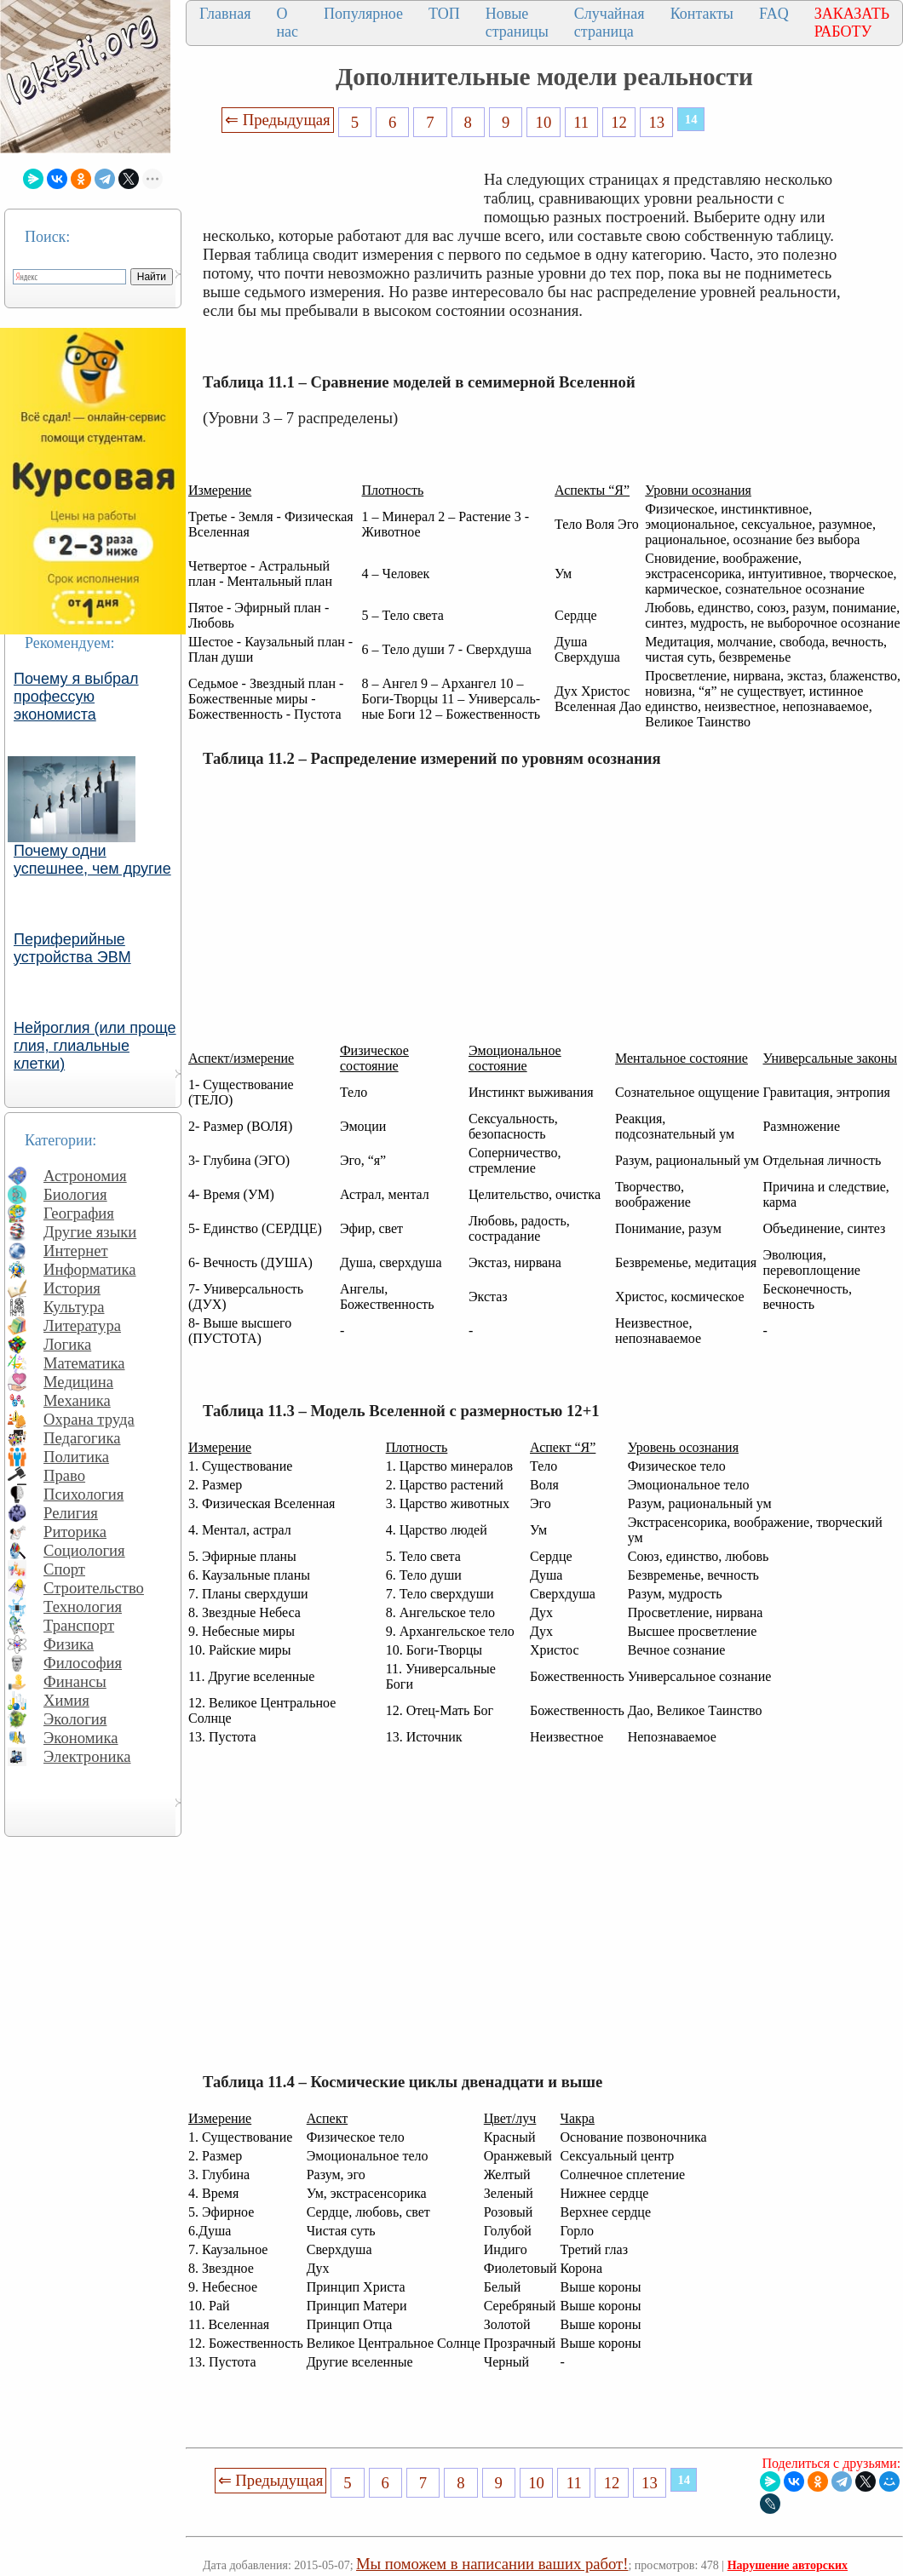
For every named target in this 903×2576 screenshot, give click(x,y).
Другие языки (89, 1232)
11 (581, 122)
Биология (75, 1194)
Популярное (363, 13)
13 (657, 122)
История (72, 1288)
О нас (287, 22)
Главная (224, 13)
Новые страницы (517, 22)
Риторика (74, 1531)
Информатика (89, 1269)
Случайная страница (609, 22)
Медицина (78, 1382)
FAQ (774, 13)
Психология (83, 1494)
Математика (84, 1363)
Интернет (75, 1250)
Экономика (80, 1738)
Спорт (64, 1569)
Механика (77, 1400)
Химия (66, 1700)
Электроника (87, 1756)
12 (619, 122)
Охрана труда (89, 1419)
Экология (74, 1719)
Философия (82, 1663)
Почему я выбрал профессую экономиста (76, 696)
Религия (70, 1513)
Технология (82, 1606)
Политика (76, 1457)
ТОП (444, 13)
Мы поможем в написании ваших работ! (492, 2564)
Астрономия (85, 1176)
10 (544, 122)
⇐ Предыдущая (278, 120)
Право (64, 1475)
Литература (82, 1325)
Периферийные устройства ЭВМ (72, 948)
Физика (68, 1644)
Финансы (74, 1681)
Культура (74, 1307)
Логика (67, 1344)
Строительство (93, 1588)
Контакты (701, 13)
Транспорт (78, 1625)
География (78, 1213)
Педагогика (82, 1438)
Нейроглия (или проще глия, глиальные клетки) (95, 1045)
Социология (84, 1550)
